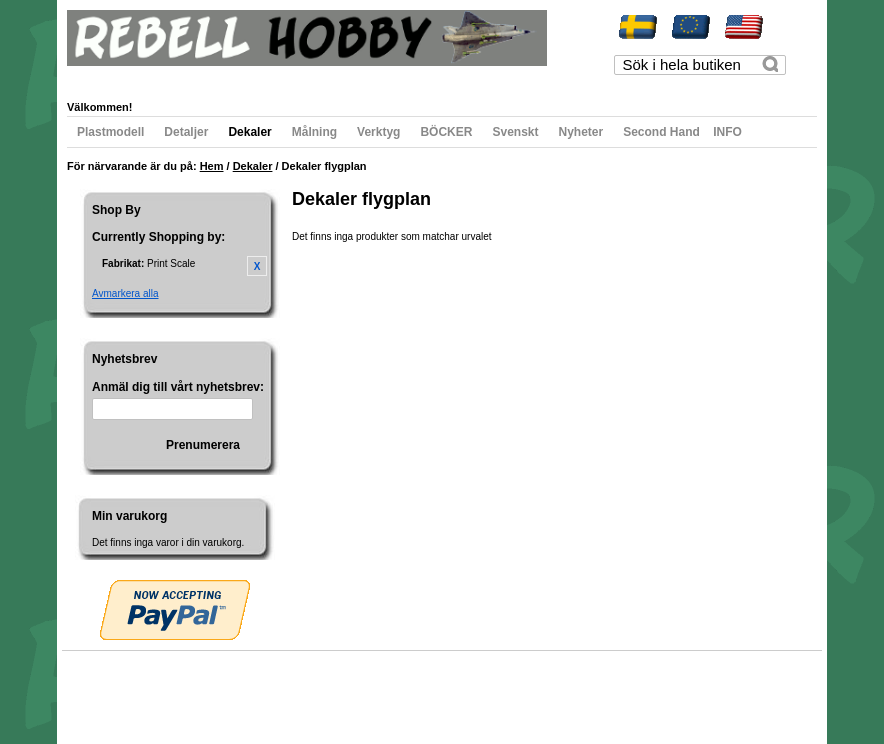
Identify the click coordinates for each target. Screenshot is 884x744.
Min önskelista (185, 77)
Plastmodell (110, 132)
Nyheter (581, 132)
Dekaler (249, 132)
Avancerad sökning (267, 689)
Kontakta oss (350, 689)
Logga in (477, 77)
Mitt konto (108, 77)
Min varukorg (270, 77)
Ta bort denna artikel (257, 266)
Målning (314, 132)
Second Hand (661, 132)
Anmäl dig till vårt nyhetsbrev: (178, 387)
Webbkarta (108, 689)
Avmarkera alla (125, 293)
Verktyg (378, 132)
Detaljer (186, 132)
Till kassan (346, 77)
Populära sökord (178, 689)
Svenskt (515, 132)
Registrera (414, 77)
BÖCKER (446, 132)
